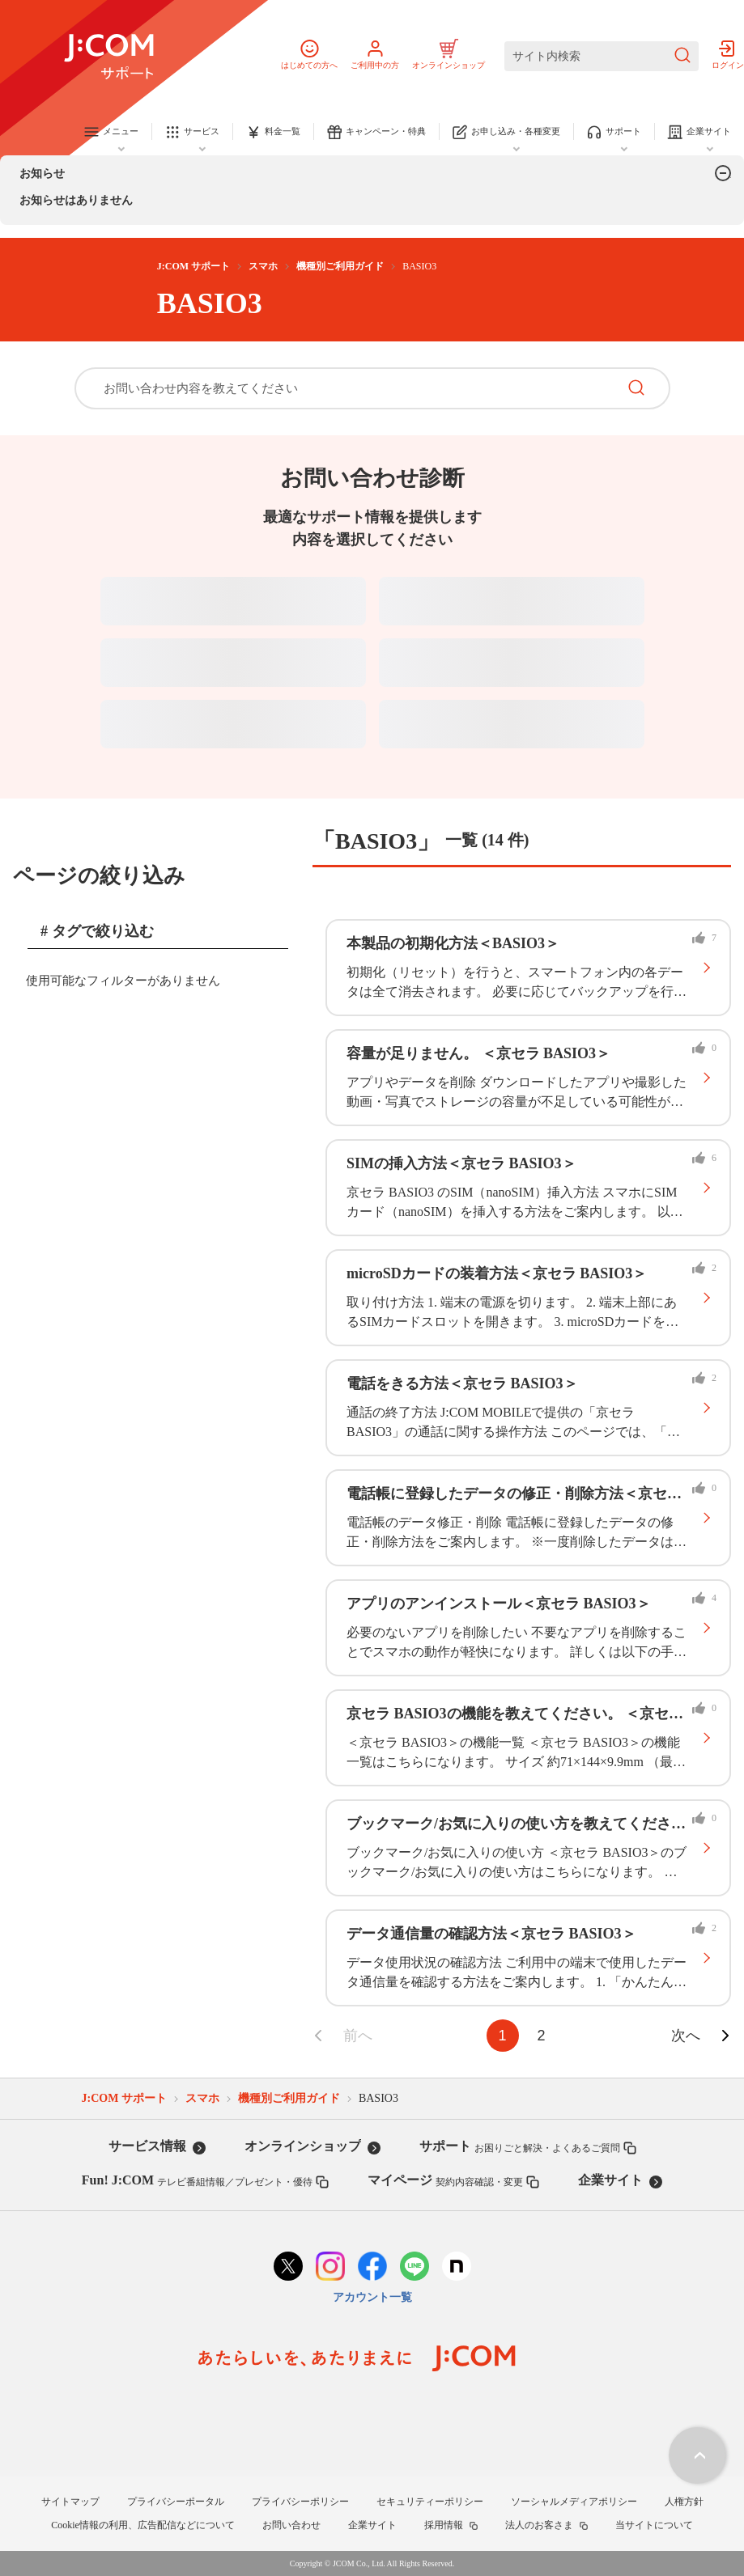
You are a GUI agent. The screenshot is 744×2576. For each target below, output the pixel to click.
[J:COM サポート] (109, 56)
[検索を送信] (682, 56)
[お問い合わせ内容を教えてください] (345, 388)
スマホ (263, 266)
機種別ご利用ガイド (340, 266)
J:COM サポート (193, 266)
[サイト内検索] (601, 56)
